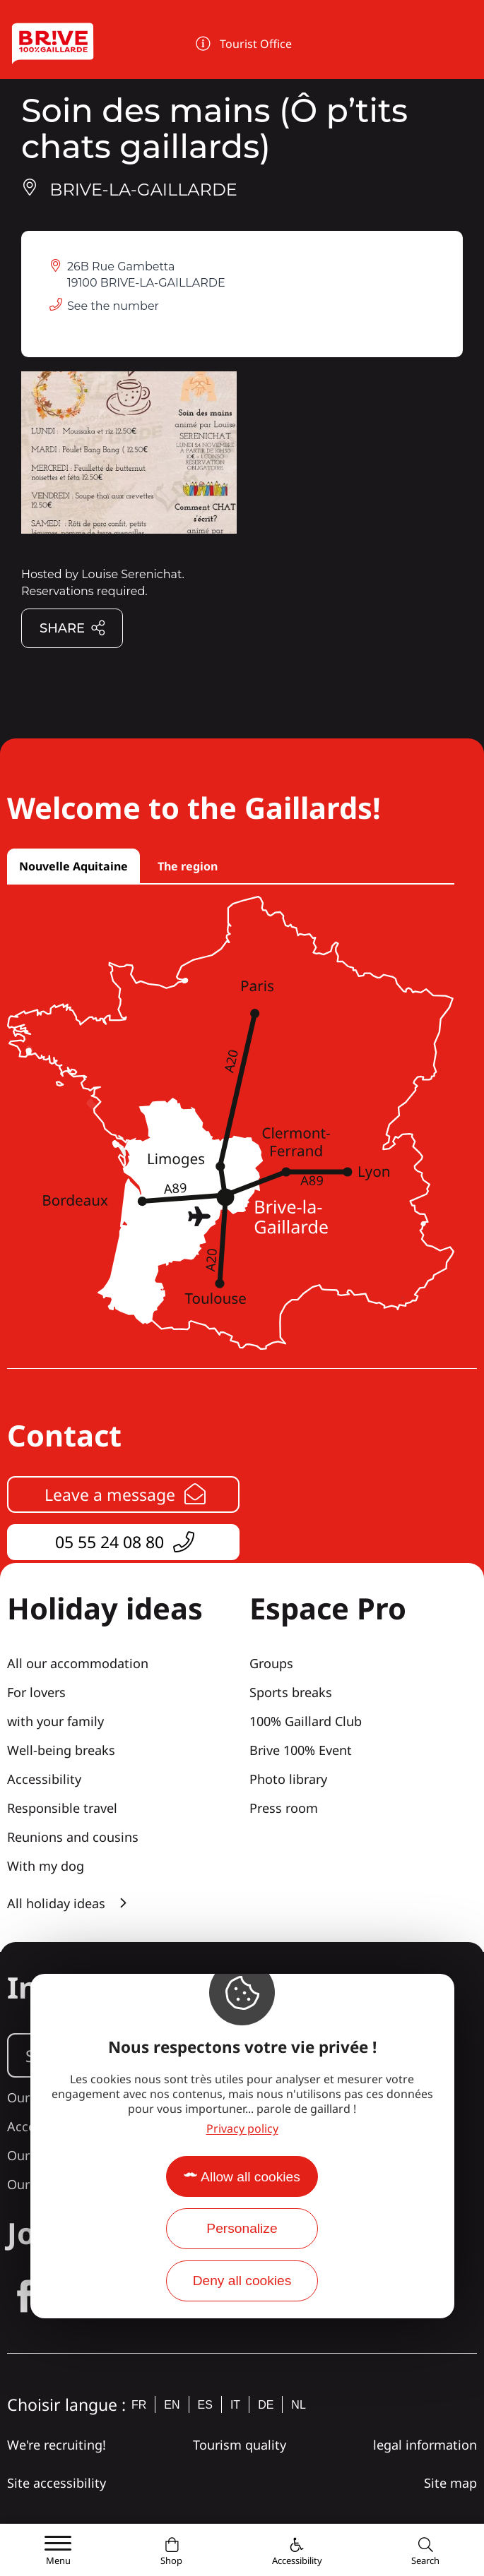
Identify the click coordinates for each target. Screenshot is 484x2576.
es (205, 2405)
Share (73, 629)
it (235, 2405)
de (265, 2405)
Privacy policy (242, 2128)
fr (138, 2405)
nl (298, 2405)
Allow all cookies (250, 2176)
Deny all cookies (242, 2280)
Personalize (241, 2228)
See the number (113, 306)
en (171, 2405)
